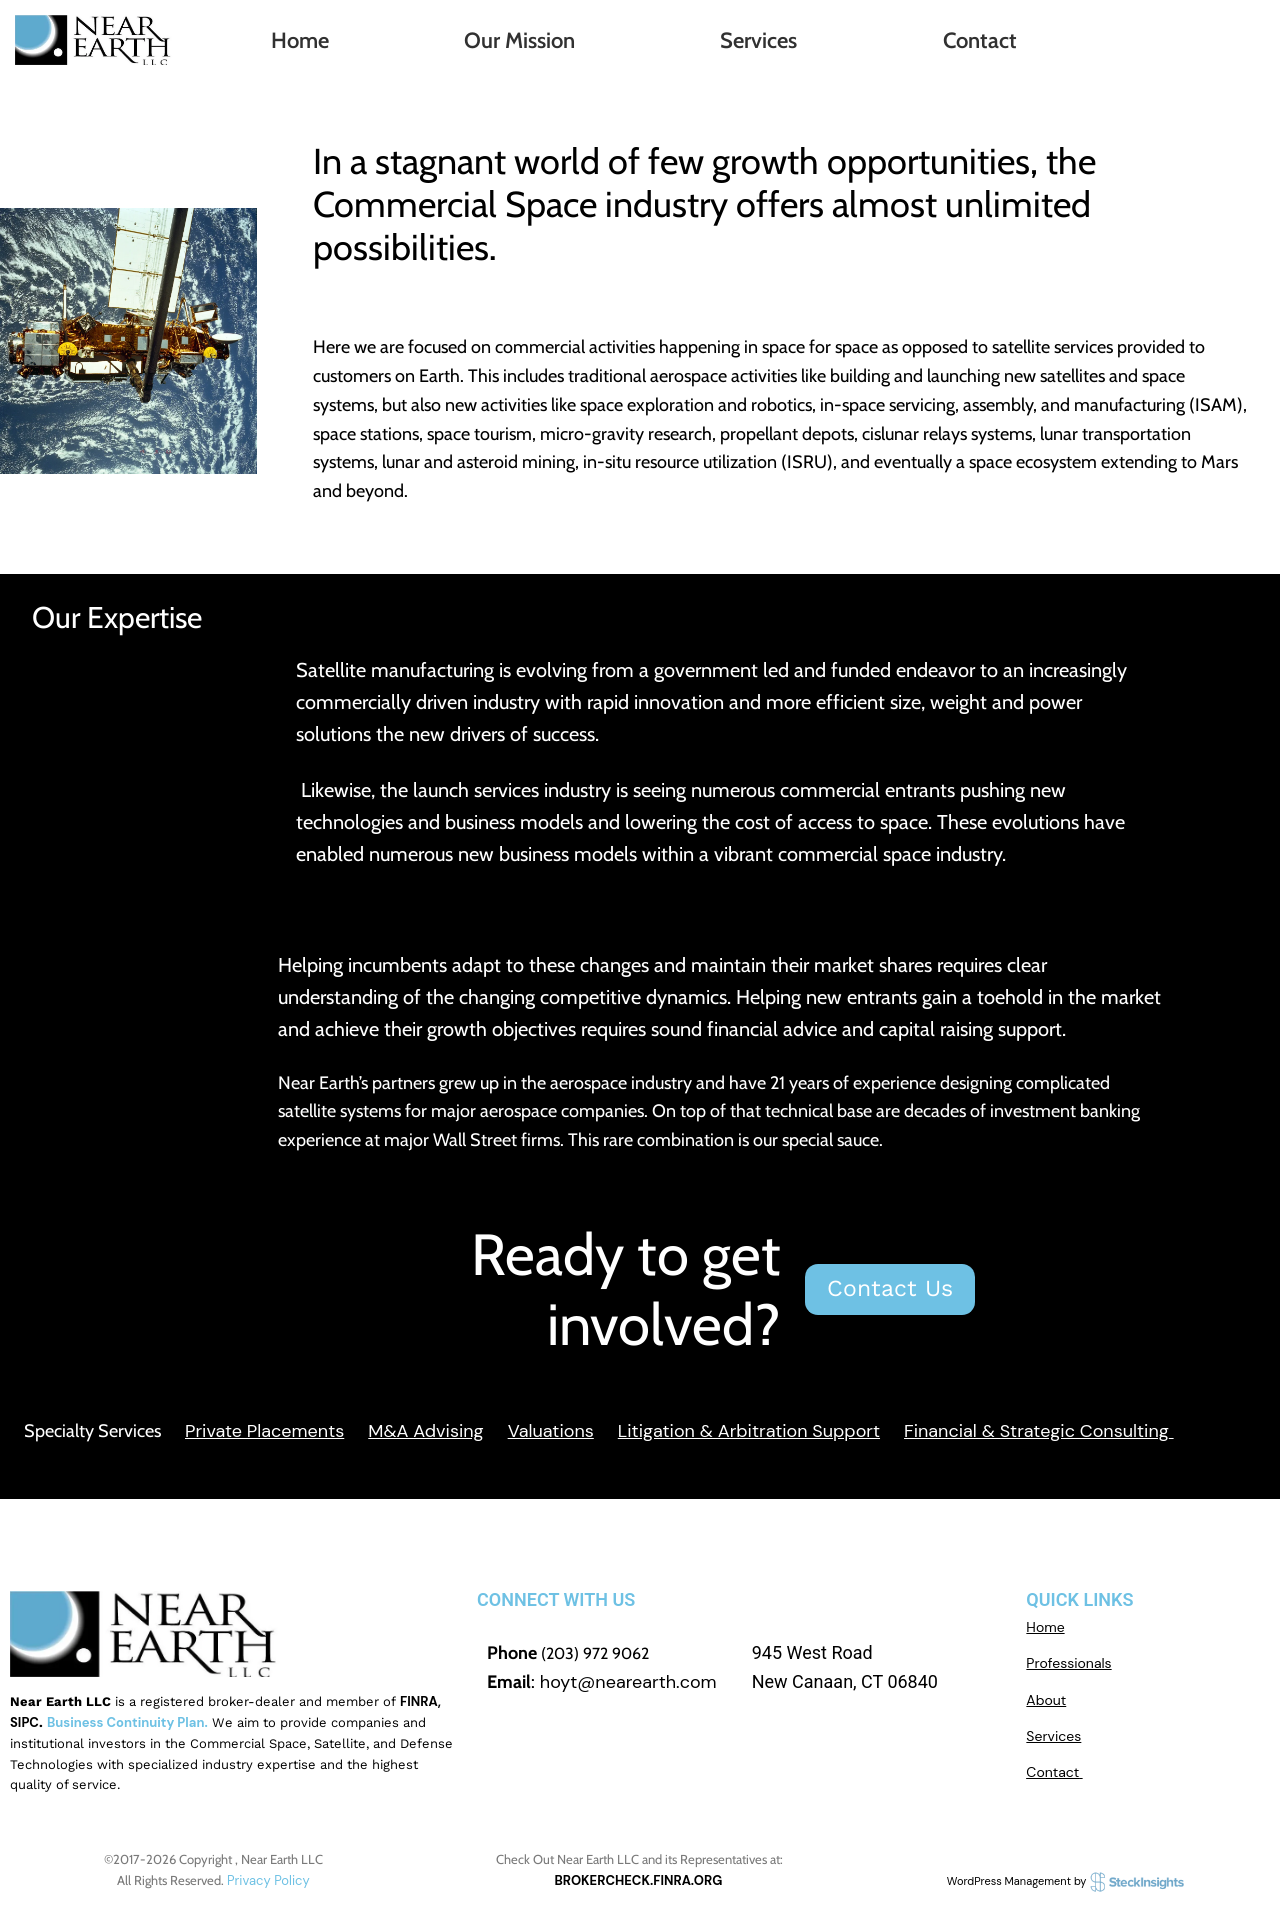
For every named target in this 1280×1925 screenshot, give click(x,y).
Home (300, 40)
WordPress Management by (1067, 1881)
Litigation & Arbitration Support (749, 1431)
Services (758, 40)
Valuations (551, 1431)
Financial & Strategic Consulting (1036, 1431)
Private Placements (264, 1431)
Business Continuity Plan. (127, 1722)
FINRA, (420, 1701)
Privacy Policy (268, 1880)
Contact (980, 40)
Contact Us (890, 1288)
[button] (524, 41)
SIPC (24, 1722)
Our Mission (519, 40)
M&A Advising (425, 1431)
